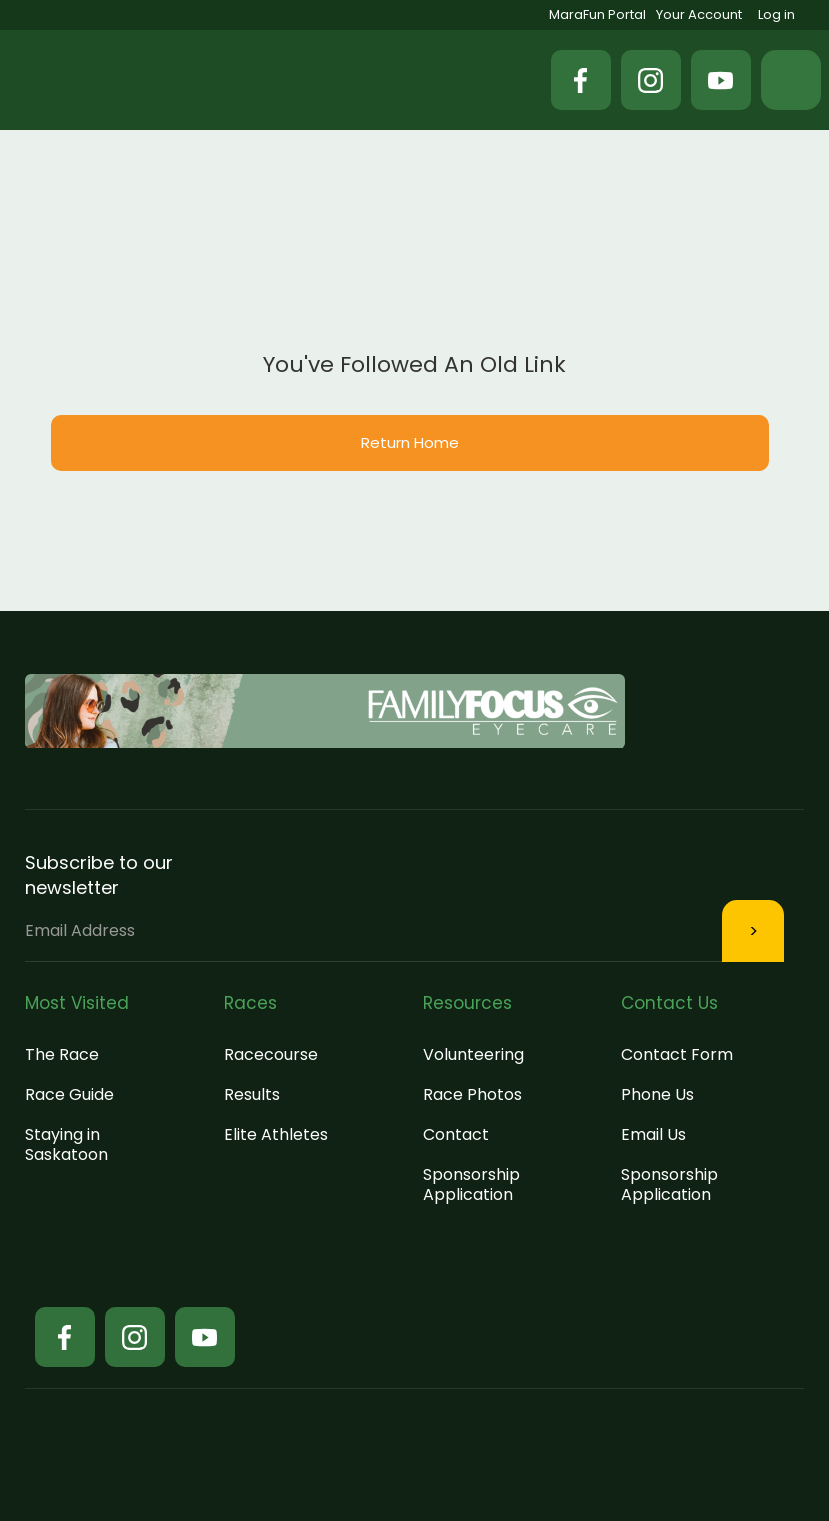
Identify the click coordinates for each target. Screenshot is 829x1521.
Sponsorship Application (471, 1184)
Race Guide (69, 1094)
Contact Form (677, 1054)
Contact (456, 1134)
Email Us (653, 1134)
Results (252, 1094)
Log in (776, 14)
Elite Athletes (276, 1134)
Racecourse (271, 1054)
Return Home (410, 442)
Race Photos (472, 1094)
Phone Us (657, 1094)
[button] (791, 80)
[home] (120, 80)
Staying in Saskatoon (66, 1144)
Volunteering (473, 1054)
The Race (62, 1054)
